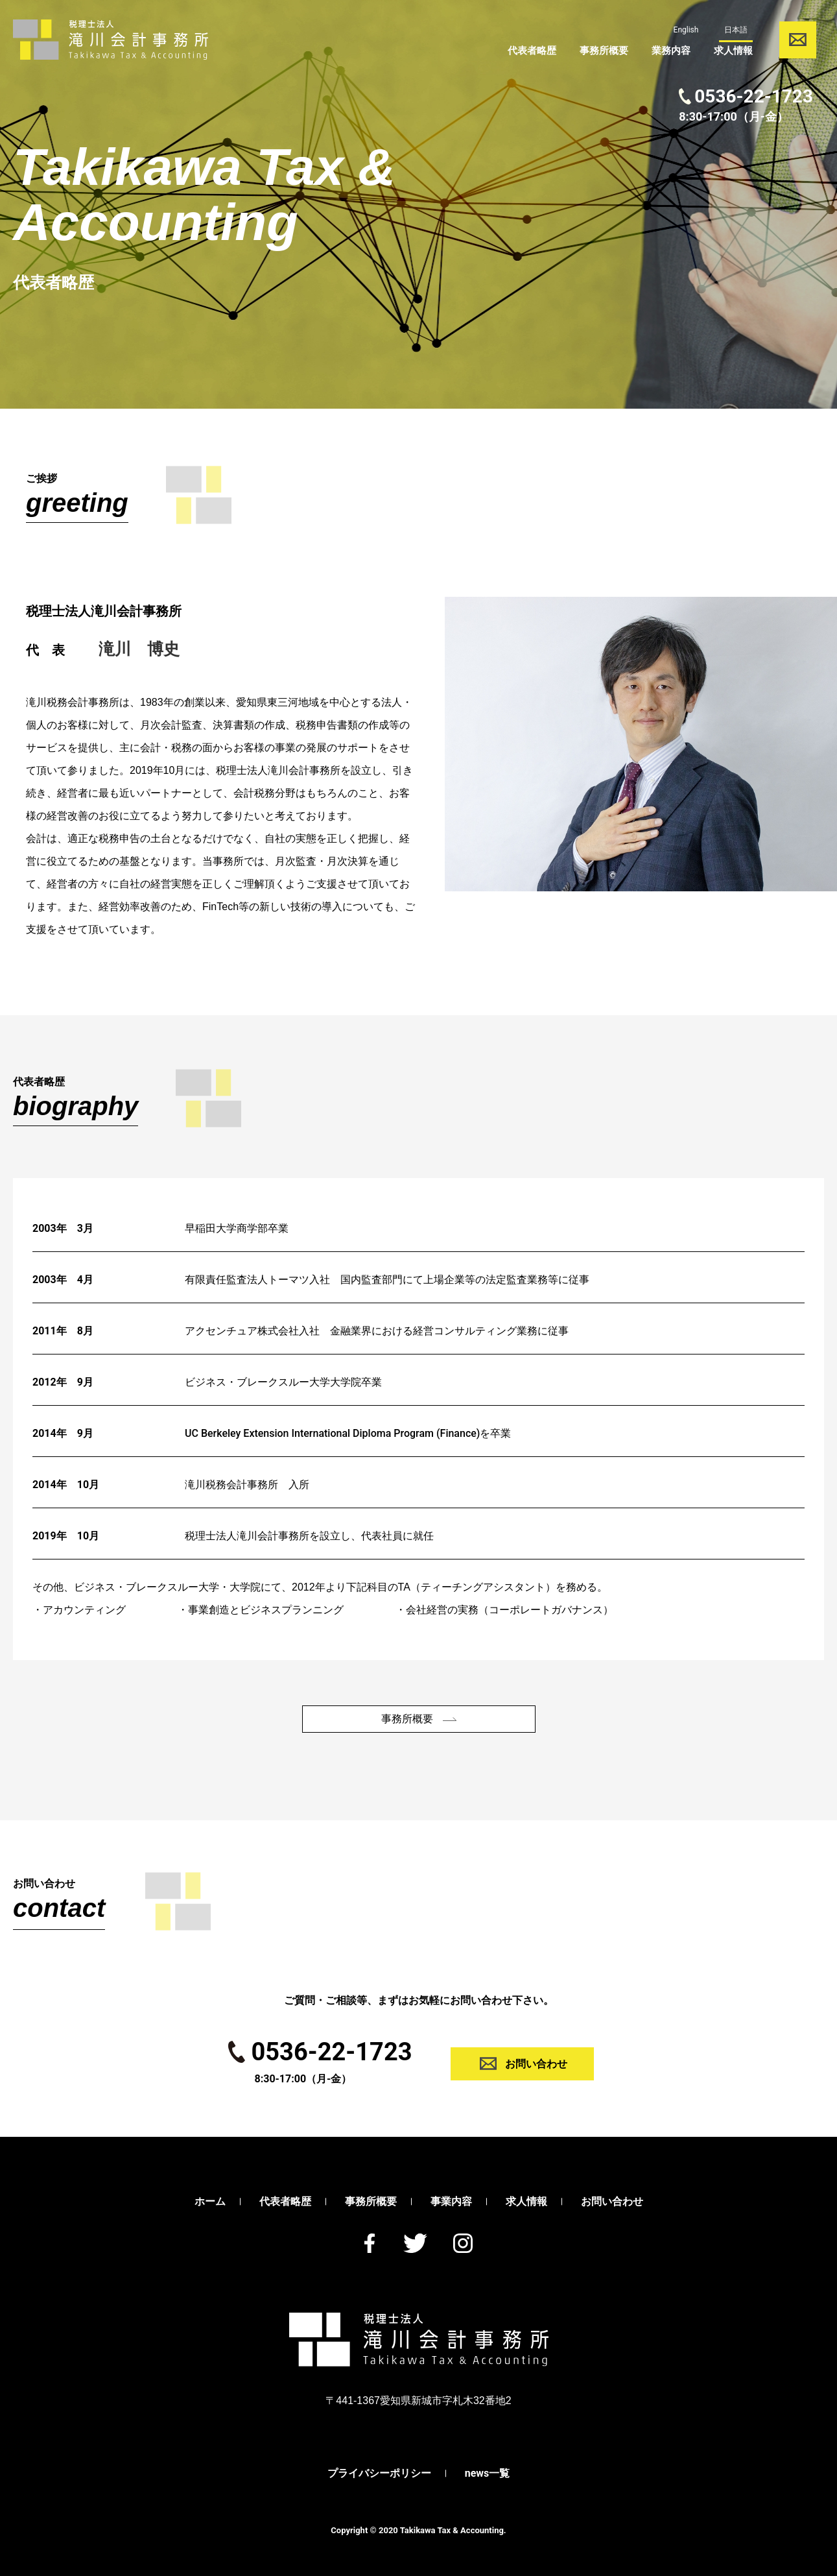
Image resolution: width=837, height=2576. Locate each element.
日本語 (732, 29)
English (681, 29)
